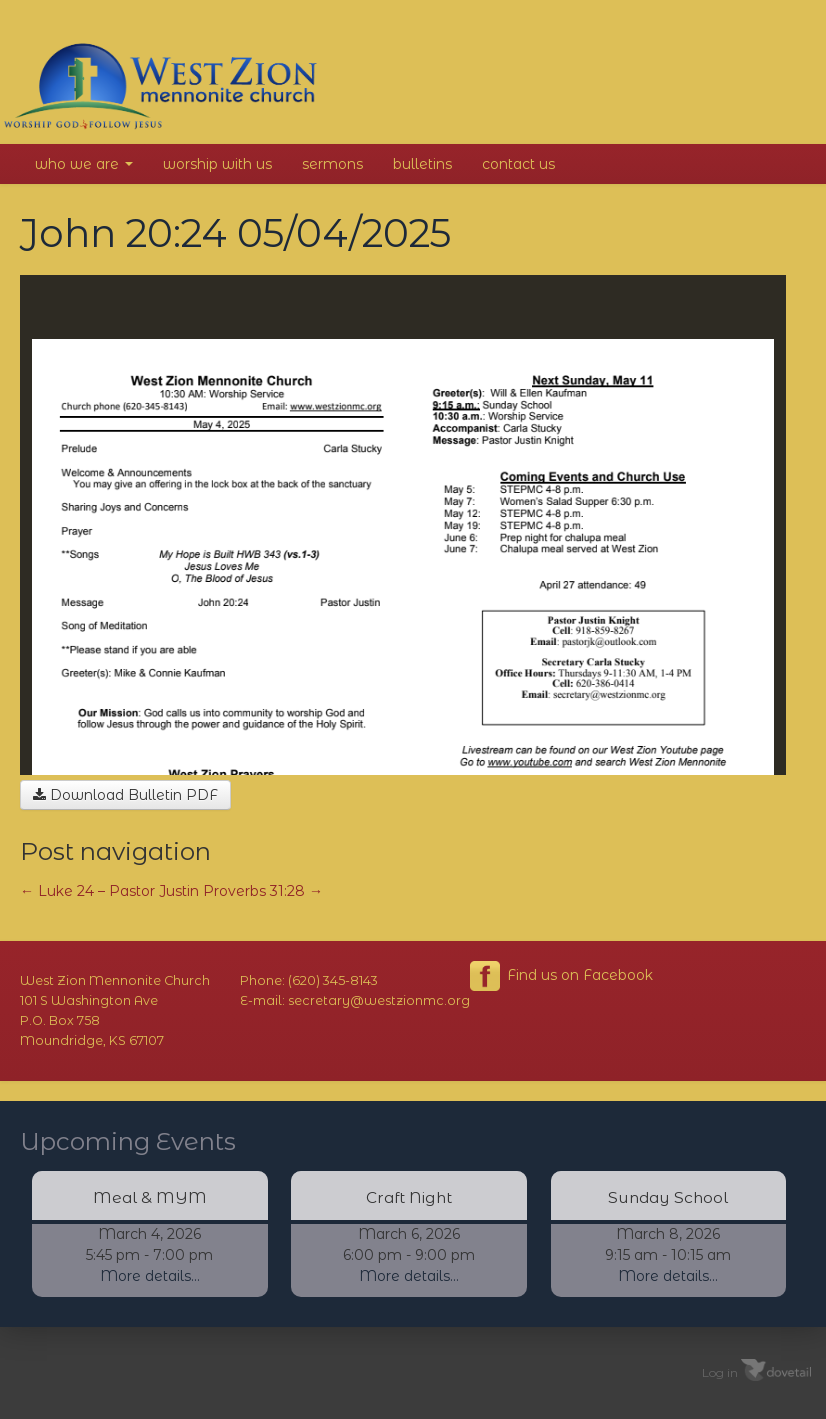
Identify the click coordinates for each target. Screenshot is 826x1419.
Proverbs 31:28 (263, 891)
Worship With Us (217, 164)
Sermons (332, 164)
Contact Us (518, 164)
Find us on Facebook (561, 976)
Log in (720, 1371)
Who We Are (84, 164)
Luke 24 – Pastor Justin (109, 891)
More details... (150, 1276)
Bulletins (422, 164)
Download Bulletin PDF (125, 795)
